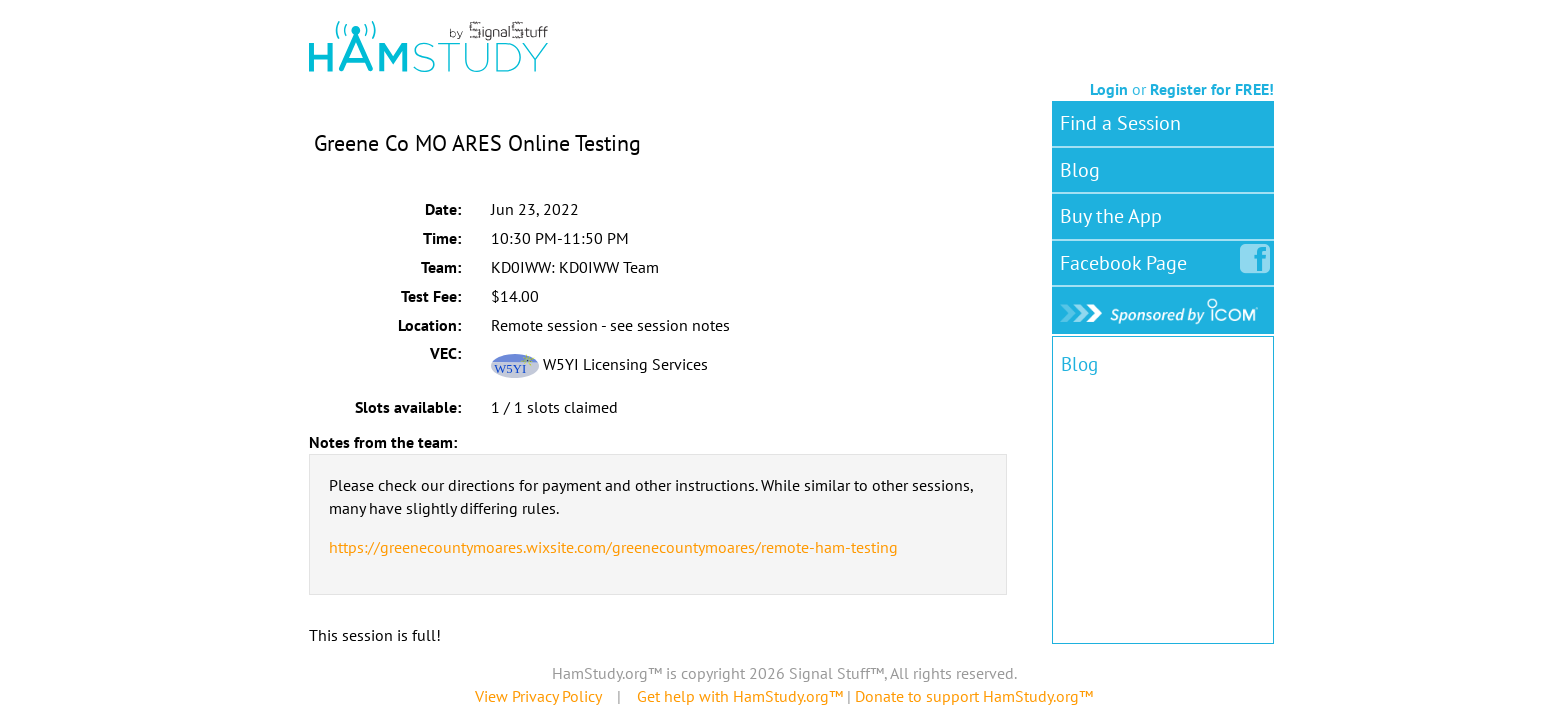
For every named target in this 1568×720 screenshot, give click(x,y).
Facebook (1127, 259)
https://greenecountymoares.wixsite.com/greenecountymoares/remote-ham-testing (613, 547)
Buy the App (1111, 216)
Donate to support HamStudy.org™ (974, 696)
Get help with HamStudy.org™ (740, 696)
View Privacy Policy (538, 696)
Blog (1080, 170)
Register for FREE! (1212, 89)
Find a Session (1120, 123)
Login (1109, 89)
